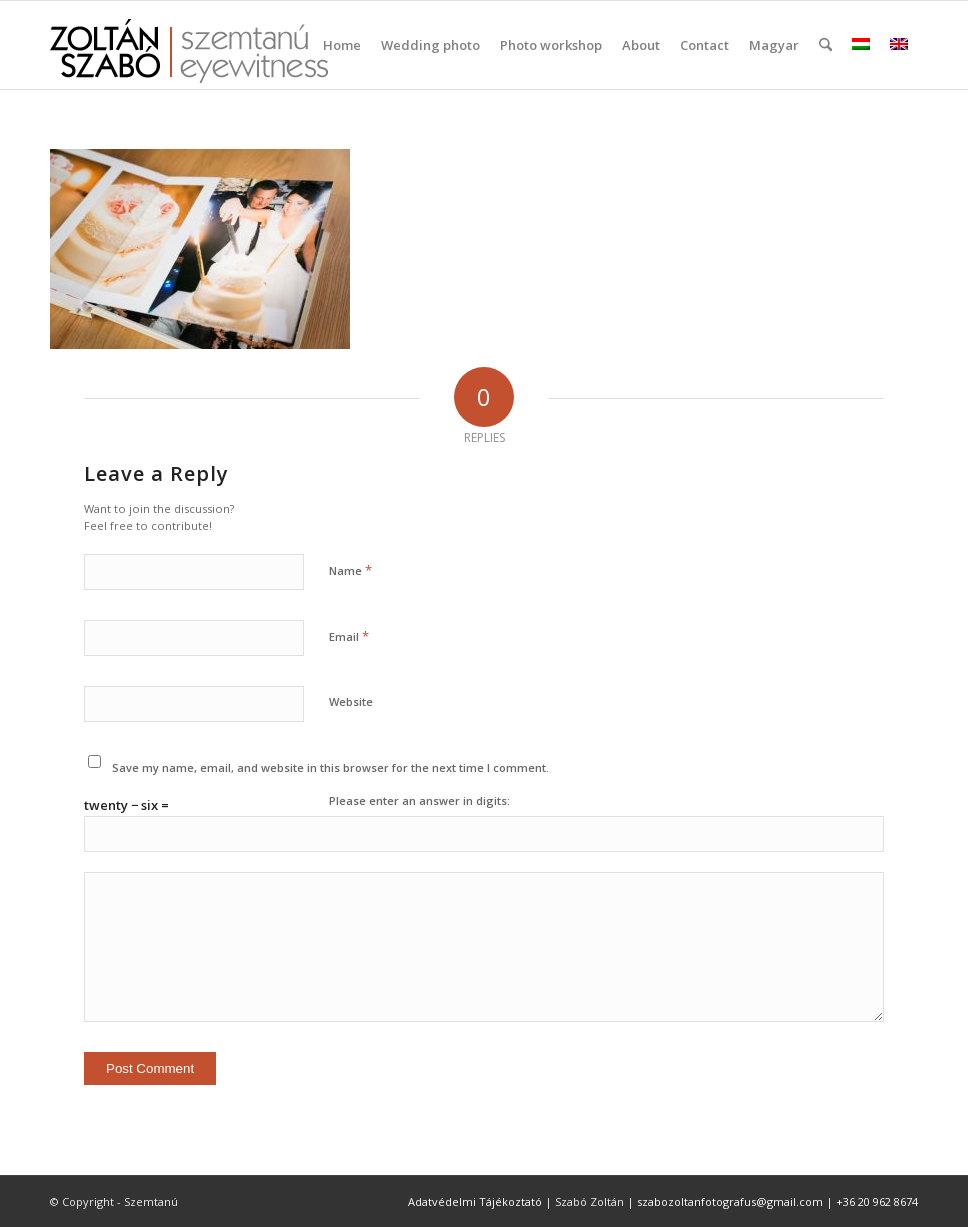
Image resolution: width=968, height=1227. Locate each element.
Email (349, 636)
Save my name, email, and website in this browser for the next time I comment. (330, 767)
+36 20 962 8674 (877, 1201)
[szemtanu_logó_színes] (189, 58)
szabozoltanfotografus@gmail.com (730, 1201)
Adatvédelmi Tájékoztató (475, 1201)
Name (350, 570)
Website (351, 701)
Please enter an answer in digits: (419, 800)
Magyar (774, 45)
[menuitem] (342, 45)
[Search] (825, 45)
